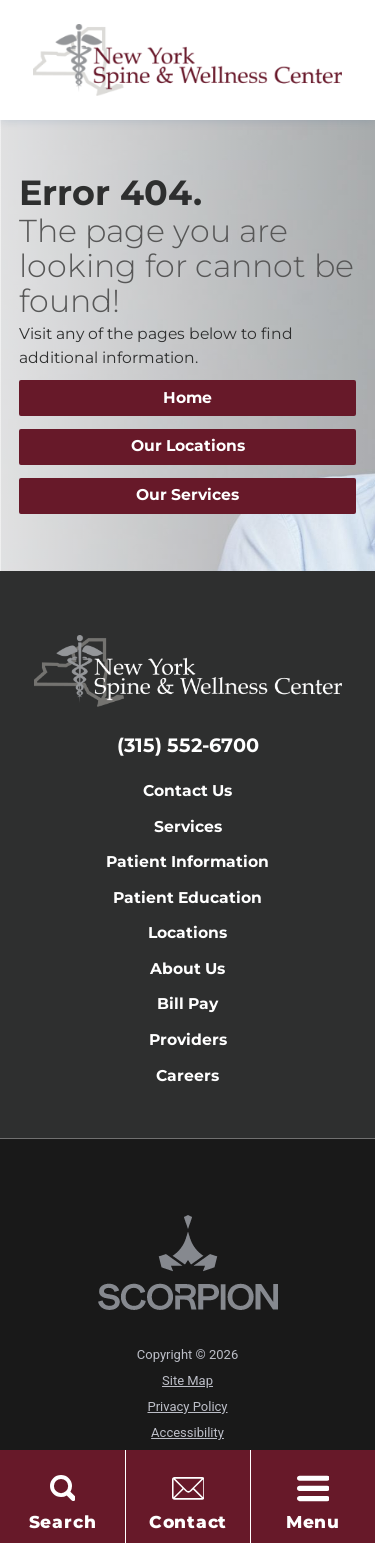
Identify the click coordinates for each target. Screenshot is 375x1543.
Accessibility (187, 1432)
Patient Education (187, 897)
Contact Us (187, 790)
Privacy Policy (187, 1406)
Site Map (187, 1380)
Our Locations (188, 445)
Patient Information (187, 861)
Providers (188, 1039)
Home (187, 397)
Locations (187, 932)
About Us (187, 968)
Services (188, 826)
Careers (187, 1075)
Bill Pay (187, 1003)
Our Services (187, 494)
